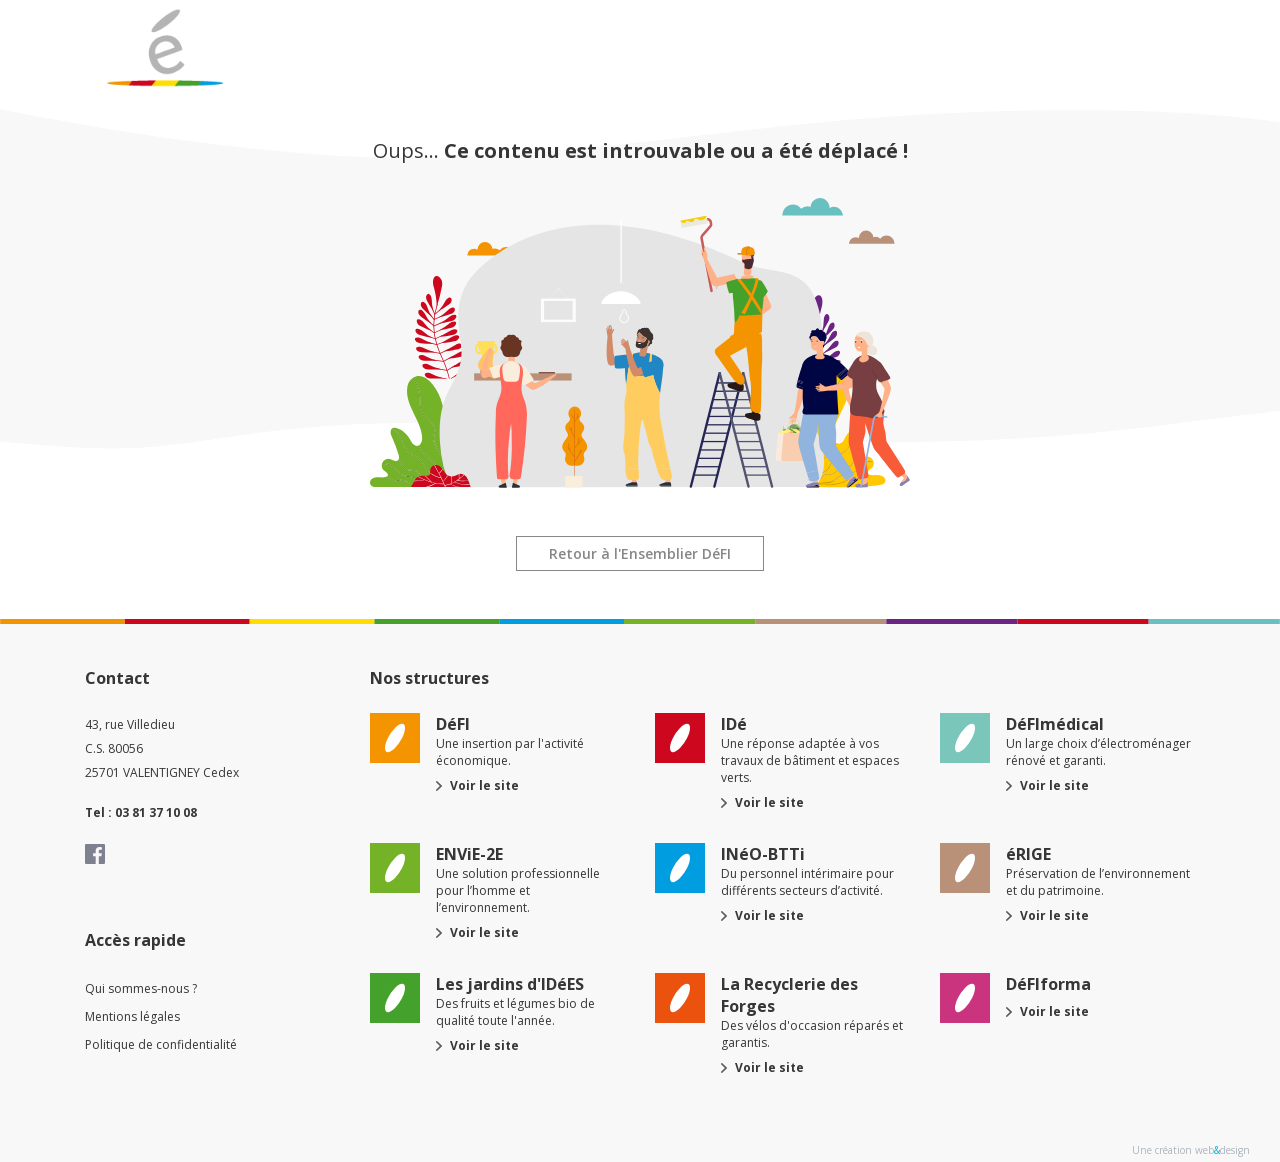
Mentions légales (132, 1016)
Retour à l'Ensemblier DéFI (640, 553)
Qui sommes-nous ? (141, 988)
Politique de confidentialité (161, 1044)
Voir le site (484, 785)
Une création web (1173, 1150)
